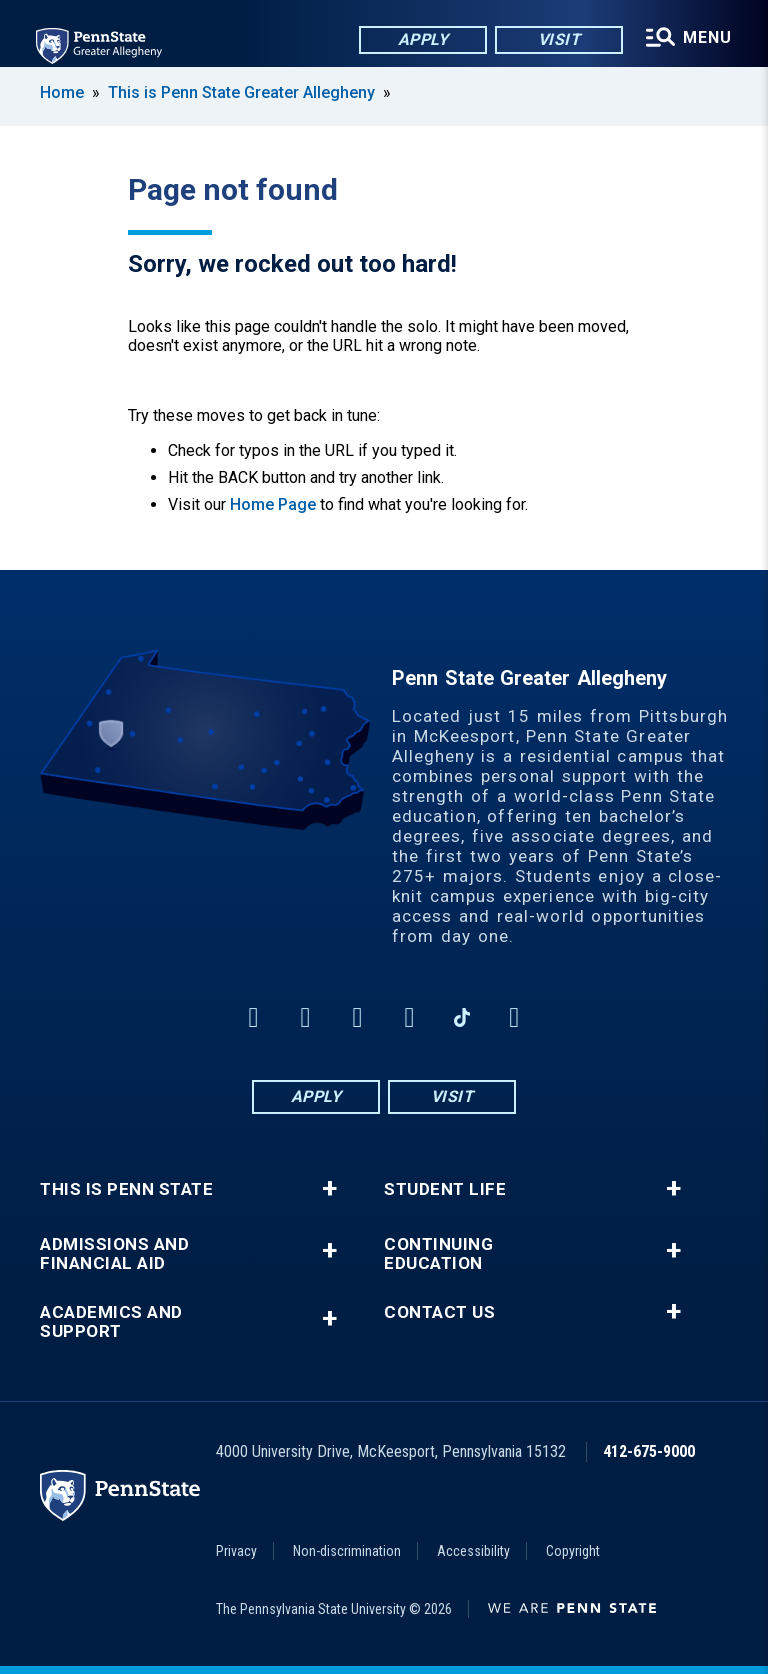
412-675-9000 (649, 1451)
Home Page (273, 504)
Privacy (236, 1551)
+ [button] (329, 1189)
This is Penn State (126, 1189)
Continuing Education (438, 1254)
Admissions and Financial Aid (114, 1254)
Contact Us (439, 1312)
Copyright (573, 1551)
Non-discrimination (347, 1551)
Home (62, 92)
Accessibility (473, 1551)
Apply (423, 39)
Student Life (445, 1189)
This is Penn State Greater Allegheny (241, 92)
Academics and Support (111, 1322)
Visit (559, 39)
